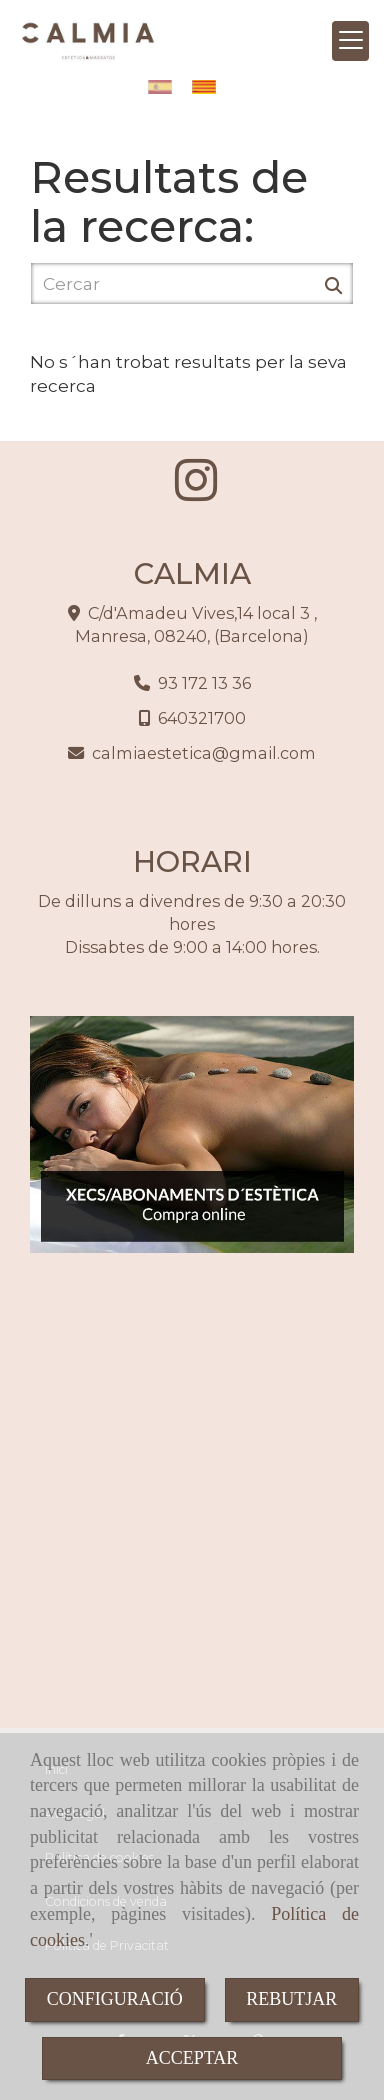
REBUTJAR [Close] (291, 1999)
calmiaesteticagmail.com (204, 753)
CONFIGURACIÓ (115, 1999)
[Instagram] (196, 492)
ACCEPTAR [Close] (192, 2058)
